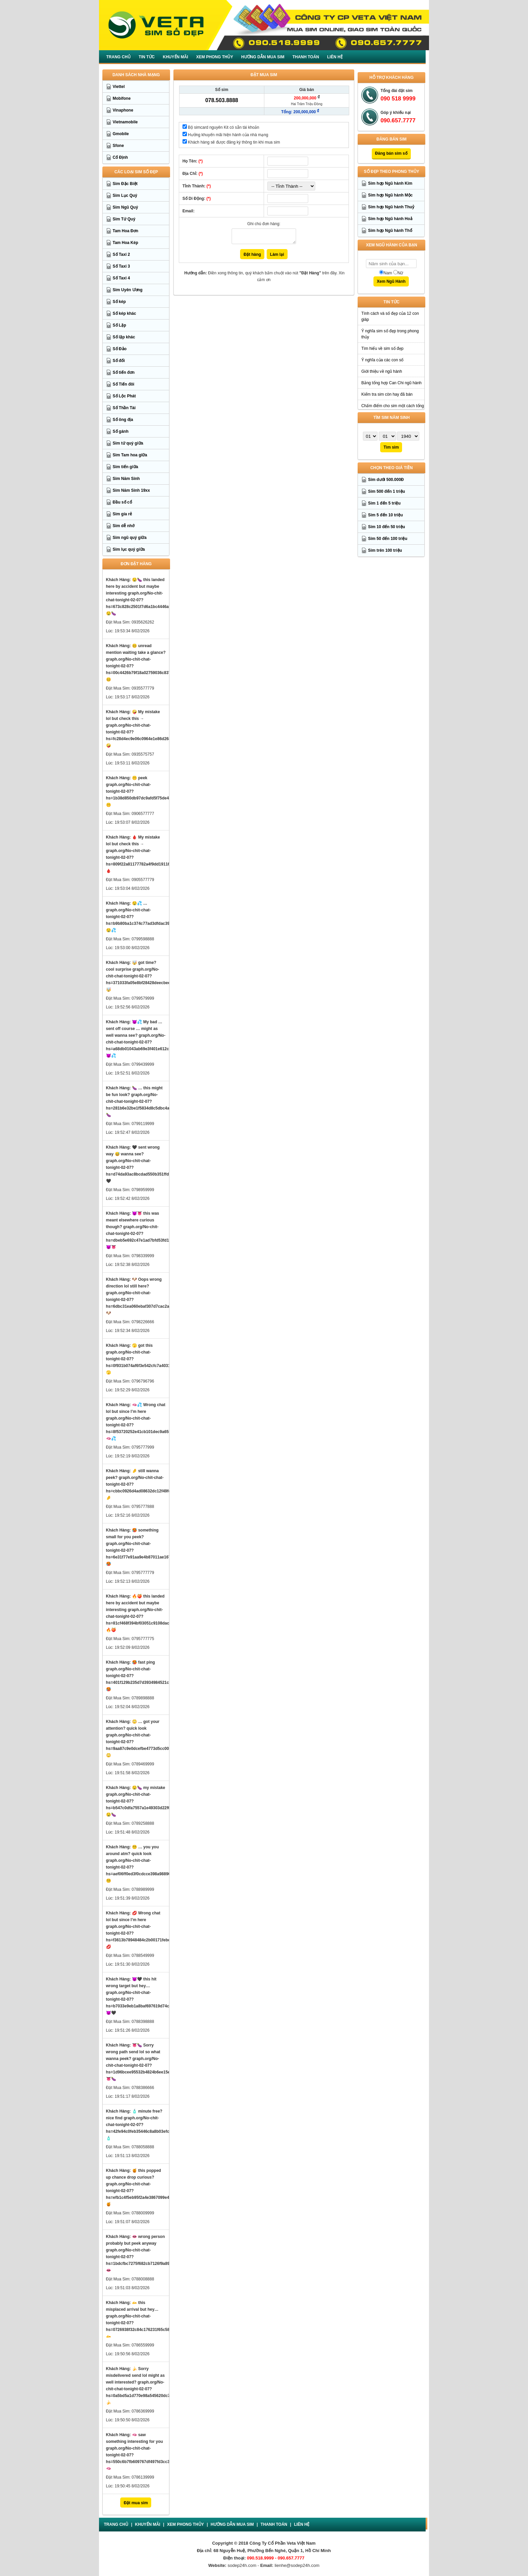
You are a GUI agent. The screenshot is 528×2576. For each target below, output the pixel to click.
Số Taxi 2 (121, 254)
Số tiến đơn (124, 372)
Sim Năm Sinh (126, 478)
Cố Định (120, 157)
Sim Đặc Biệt (125, 183)
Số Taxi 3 (121, 266)
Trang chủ (118, 57)
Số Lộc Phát (124, 396)
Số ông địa (123, 419)
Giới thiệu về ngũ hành (381, 371)
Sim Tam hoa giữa (130, 455)
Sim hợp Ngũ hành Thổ (390, 230)
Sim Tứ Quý (124, 219)
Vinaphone (123, 110)
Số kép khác (124, 313)
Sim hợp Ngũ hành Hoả (390, 218)
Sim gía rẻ (122, 514)
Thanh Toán (305, 57)
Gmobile (121, 133)
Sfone (118, 145)
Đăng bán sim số (391, 153)
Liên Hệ (335, 57)
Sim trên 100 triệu (385, 550)
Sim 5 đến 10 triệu (385, 515)
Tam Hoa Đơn (125, 231)
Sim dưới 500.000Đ (386, 479)
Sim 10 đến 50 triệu (386, 526)
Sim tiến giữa (125, 466)
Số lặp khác (124, 337)
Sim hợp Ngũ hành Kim (390, 183)
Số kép (119, 301)
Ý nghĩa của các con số (382, 360)
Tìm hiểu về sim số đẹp (382, 348)
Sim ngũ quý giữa (130, 537)
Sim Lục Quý (125, 195)
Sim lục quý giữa (129, 549)
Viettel (119, 86)
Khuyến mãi (175, 57)
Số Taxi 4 (121, 278)
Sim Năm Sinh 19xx (131, 490)
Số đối (119, 360)
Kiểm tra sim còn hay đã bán (386, 394)
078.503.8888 (221, 100)
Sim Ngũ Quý (125, 207)
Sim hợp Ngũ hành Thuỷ (391, 207)
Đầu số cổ (122, 502)
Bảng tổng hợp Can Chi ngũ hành (391, 383)
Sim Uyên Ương (128, 289)
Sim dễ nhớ (124, 525)
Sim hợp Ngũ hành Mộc (390, 195)
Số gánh (121, 431)
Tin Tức (147, 57)
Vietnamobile (125, 122)
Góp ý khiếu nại (396, 112)
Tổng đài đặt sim (396, 90)
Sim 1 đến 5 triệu (384, 503)
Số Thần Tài (124, 407)
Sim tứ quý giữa (128, 443)
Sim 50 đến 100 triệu (387, 538)
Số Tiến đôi (123, 384)
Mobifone (122, 98)
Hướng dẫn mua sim (262, 57)
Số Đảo (120, 348)
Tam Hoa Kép (125, 242)
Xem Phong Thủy (214, 57)
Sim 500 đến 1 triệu (386, 491)
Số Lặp (119, 325)
